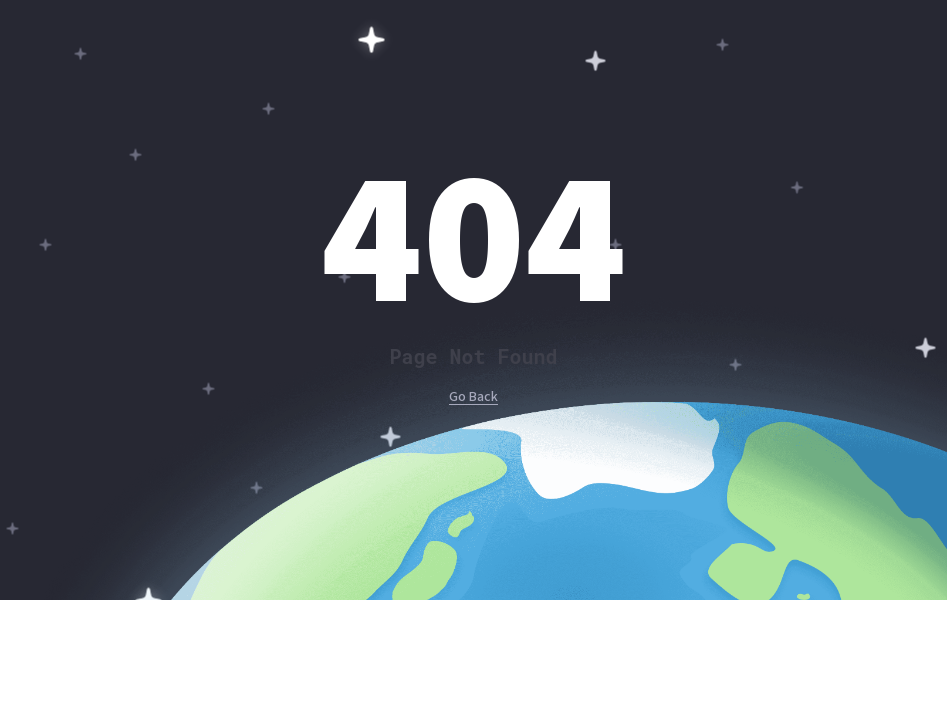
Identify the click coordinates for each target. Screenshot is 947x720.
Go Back (473, 397)
